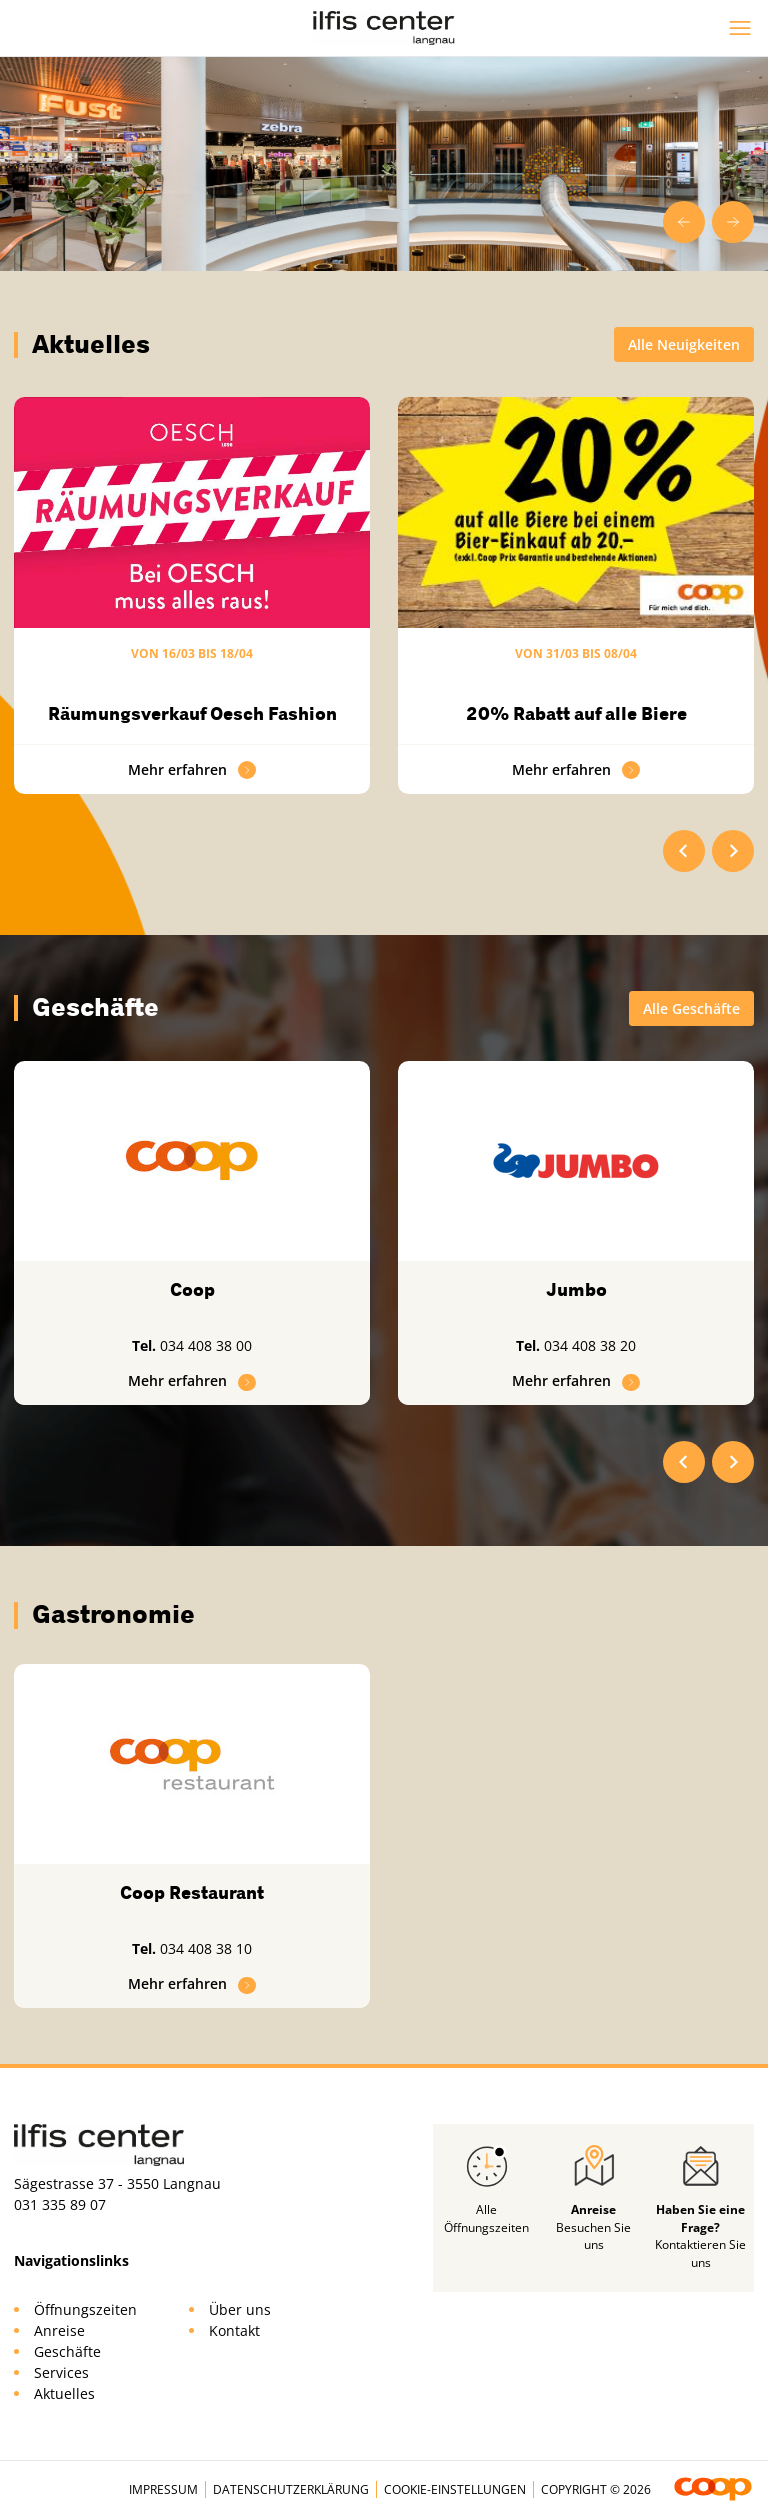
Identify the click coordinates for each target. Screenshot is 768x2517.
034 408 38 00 (206, 1345)
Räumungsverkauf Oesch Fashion (192, 714)
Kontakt (234, 2330)
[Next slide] (733, 222)
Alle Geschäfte (691, 1008)
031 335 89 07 (60, 2204)
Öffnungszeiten (85, 2309)
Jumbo (576, 1290)
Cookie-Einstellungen (455, 2489)
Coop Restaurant (192, 1893)
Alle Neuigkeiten (684, 344)
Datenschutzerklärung (291, 2489)
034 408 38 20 (590, 1345)
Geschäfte (67, 2351)
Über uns (240, 2309)
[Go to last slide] (684, 222)
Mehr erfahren (192, 769)
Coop (192, 1290)
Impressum (163, 2489)
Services (61, 2372)
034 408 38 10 (206, 1948)
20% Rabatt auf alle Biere (576, 714)
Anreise (59, 2330)
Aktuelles (64, 2393)
